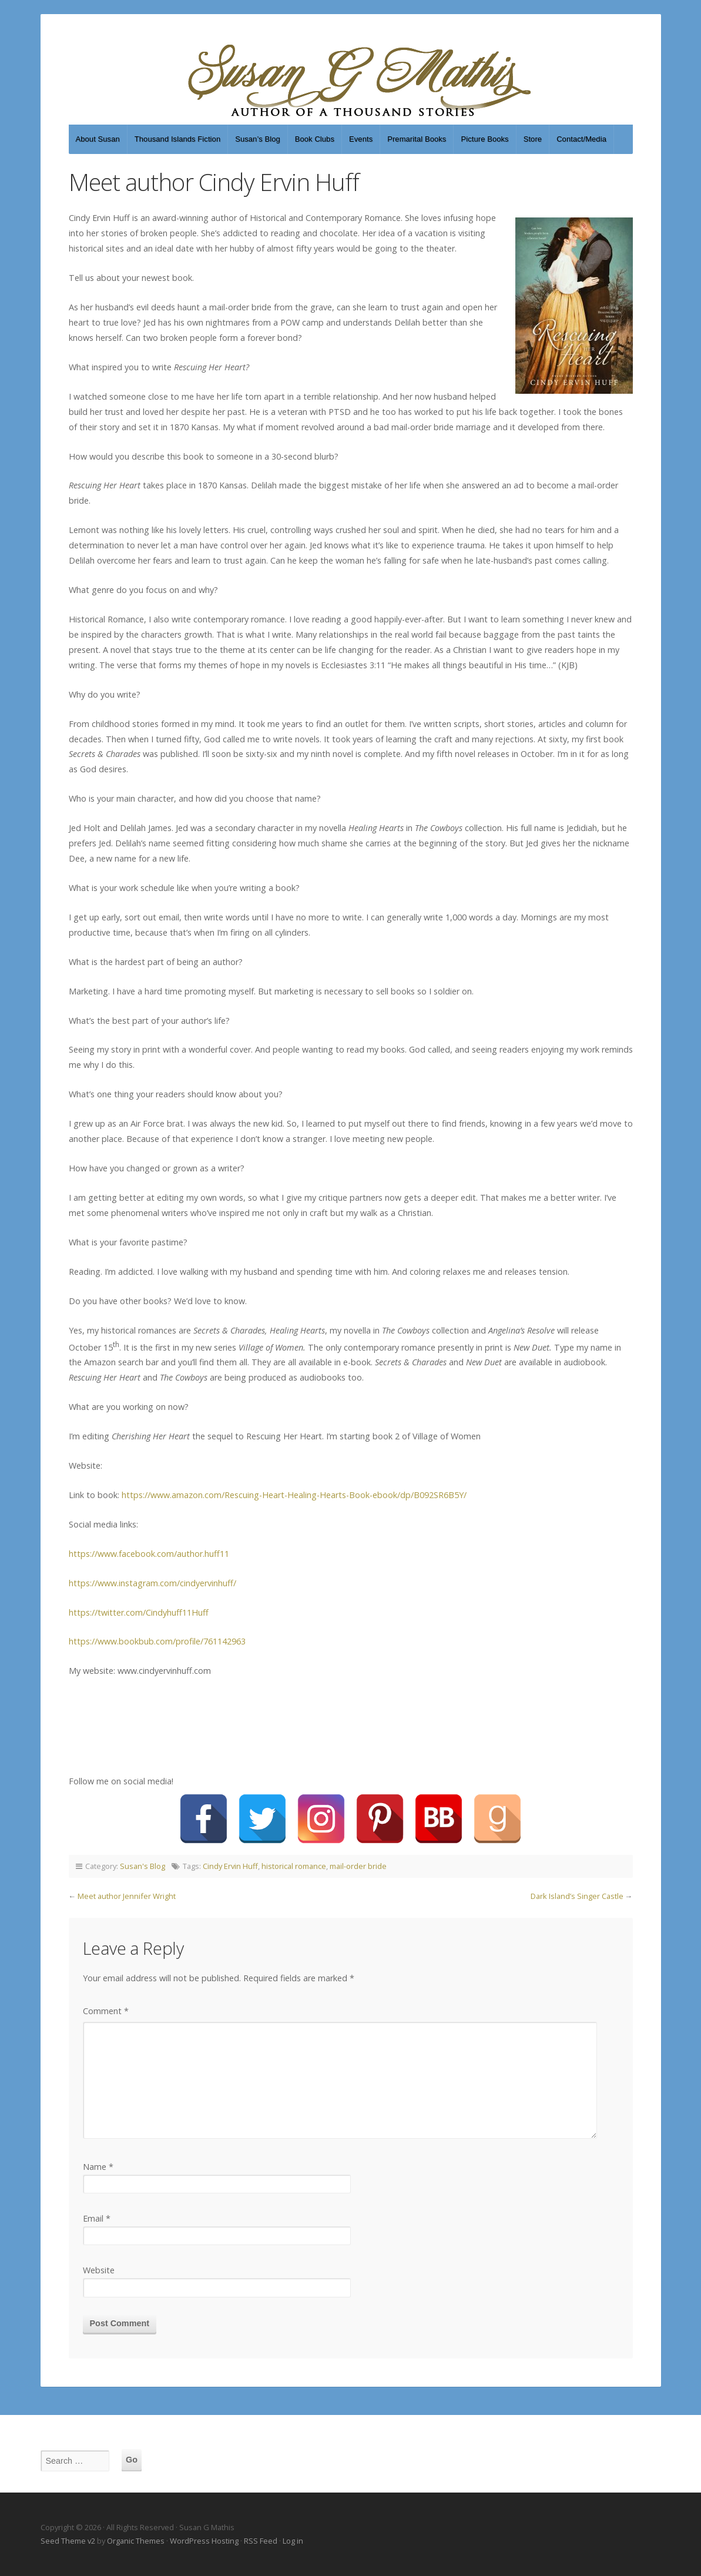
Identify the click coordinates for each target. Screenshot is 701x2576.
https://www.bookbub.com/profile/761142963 (157, 1641)
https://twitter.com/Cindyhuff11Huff (139, 1612)
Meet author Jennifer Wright (127, 1896)
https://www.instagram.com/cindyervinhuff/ (152, 1583)
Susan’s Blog (257, 139)
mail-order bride (358, 1866)
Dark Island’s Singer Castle (577, 1896)
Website (99, 2270)
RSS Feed (260, 2540)
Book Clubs (314, 139)
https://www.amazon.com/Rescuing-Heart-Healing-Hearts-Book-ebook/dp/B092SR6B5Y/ (294, 1494)
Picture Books (484, 139)
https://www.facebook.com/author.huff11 (149, 1553)
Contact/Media (581, 139)
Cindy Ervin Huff (230, 1866)
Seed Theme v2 (68, 2540)
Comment (106, 2010)
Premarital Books (416, 139)
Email (96, 2218)
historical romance (293, 1866)
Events (361, 139)
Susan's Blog (142, 1866)
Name (98, 2166)
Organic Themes (136, 2540)
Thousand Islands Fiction (177, 139)
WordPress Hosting (204, 2540)
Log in (293, 2540)
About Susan (98, 139)
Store (533, 139)
